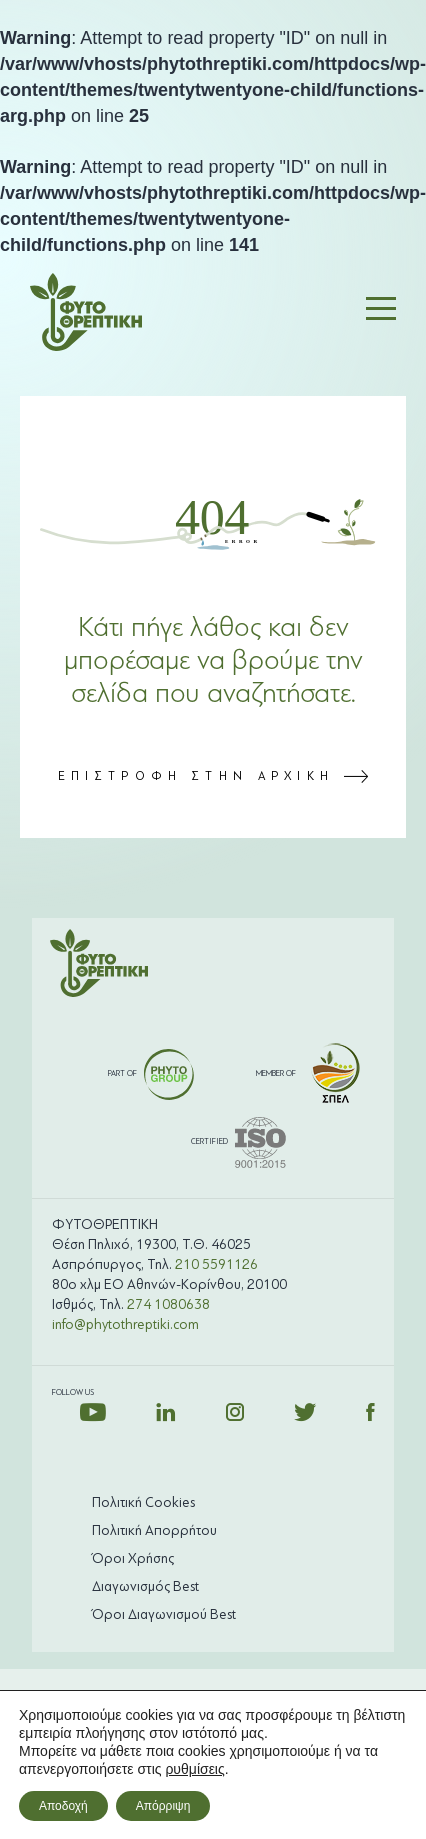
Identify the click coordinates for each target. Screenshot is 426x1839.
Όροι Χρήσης (133, 1558)
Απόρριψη (163, 1806)
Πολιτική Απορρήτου (154, 1530)
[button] (381, 312)
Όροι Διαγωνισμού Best (164, 1614)
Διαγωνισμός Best (145, 1586)
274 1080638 (168, 1304)
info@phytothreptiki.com (125, 1324)
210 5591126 (216, 1264)
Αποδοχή (63, 1806)
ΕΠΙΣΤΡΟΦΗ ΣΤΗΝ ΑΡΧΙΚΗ (213, 776)
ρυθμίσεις (194, 1769)
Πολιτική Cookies (143, 1502)
